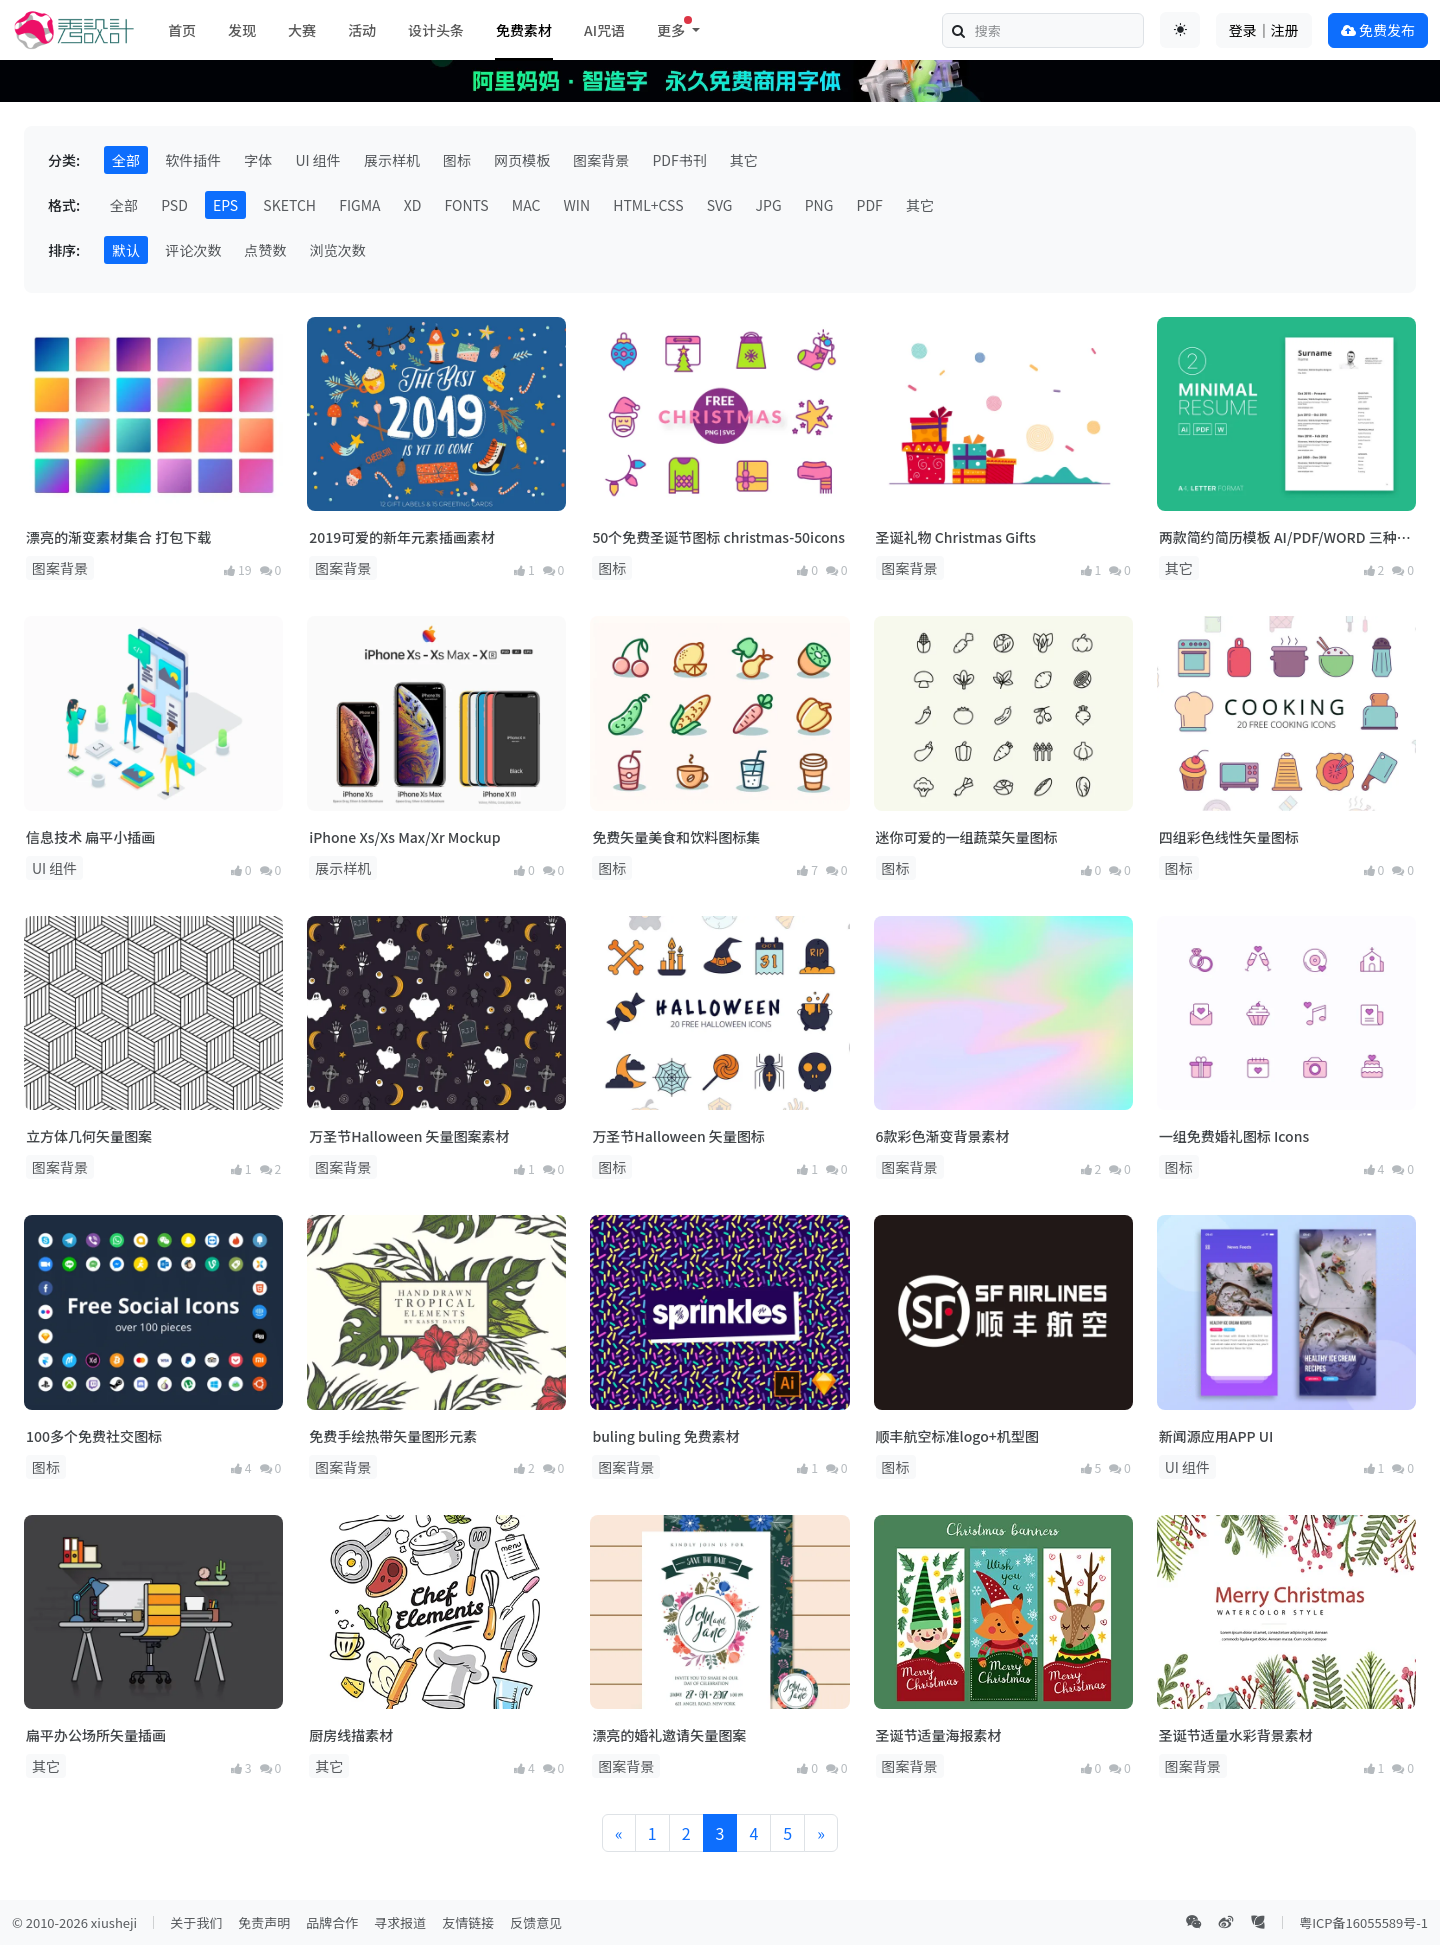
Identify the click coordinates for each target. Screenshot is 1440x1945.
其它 (744, 160)
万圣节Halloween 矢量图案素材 (409, 1136)
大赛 (302, 30)
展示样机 (392, 160)
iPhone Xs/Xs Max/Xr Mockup (404, 837)
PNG (819, 205)
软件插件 (193, 160)
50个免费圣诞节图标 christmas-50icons (718, 537)
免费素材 (524, 30)
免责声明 (264, 1922)
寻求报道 (400, 1922)
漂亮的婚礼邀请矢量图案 (669, 1735)
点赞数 (265, 250)
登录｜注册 (1264, 30)
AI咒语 (604, 30)
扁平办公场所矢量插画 (96, 1735)
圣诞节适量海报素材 (939, 1735)
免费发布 (1378, 30)
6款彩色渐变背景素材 (943, 1136)
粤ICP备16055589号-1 (1363, 1922)
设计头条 (436, 30)
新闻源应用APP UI (1216, 1436)
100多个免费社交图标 (94, 1436)
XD (413, 205)
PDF (870, 205)
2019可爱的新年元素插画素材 (402, 537)
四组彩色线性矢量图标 (1229, 837)
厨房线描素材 (351, 1735)
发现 (242, 30)
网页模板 (522, 160)
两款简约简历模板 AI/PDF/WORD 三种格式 (1285, 537)
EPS (225, 205)
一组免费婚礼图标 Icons (1234, 1136)
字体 (258, 160)
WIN (577, 205)
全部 (126, 160)
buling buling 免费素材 (665, 1436)
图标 (457, 160)
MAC (526, 205)
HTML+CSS (648, 205)
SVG (720, 205)
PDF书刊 (679, 160)
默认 (126, 250)
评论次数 (193, 250)
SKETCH (289, 205)
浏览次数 (337, 250)
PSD (174, 205)
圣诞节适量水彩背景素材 (1236, 1735)
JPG (769, 205)
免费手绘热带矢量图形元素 (393, 1436)
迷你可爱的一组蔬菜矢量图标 (967, 837)
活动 (362, 30)
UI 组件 (317, 160)
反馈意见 (536, 1922)
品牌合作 (332, 1922)
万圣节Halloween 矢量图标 (678, 1136)
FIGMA (359, 205)
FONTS (467, 205)
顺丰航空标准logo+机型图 (957, 1436)
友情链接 (468, 1922)
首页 (182, 30)
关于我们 (196, 1922)
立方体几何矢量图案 (89, 1136)
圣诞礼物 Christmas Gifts (956, 537)
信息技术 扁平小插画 (90, 837)
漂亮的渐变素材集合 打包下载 (118, 537)
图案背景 (601, 160)
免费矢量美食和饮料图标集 (676, 837)
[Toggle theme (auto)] (1180, 30)
